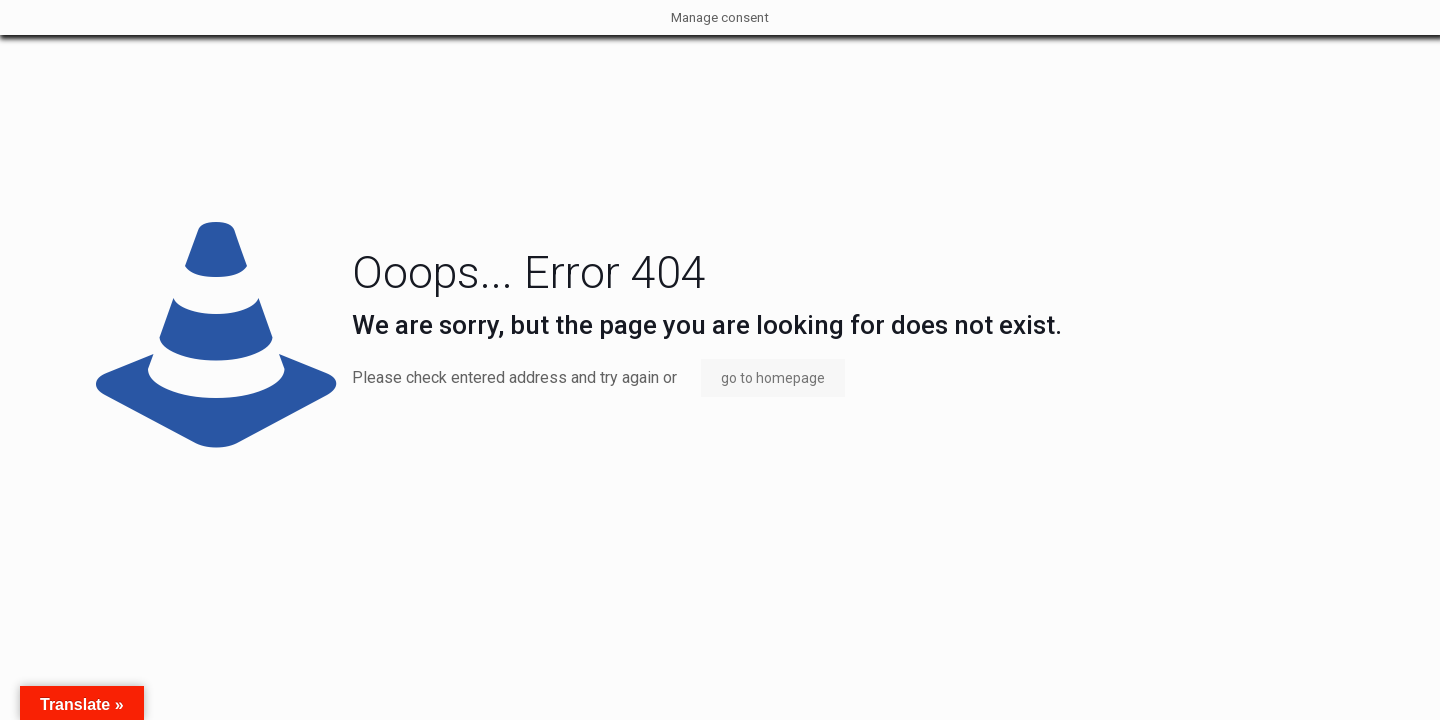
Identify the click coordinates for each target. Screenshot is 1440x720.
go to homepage (773, 378)
